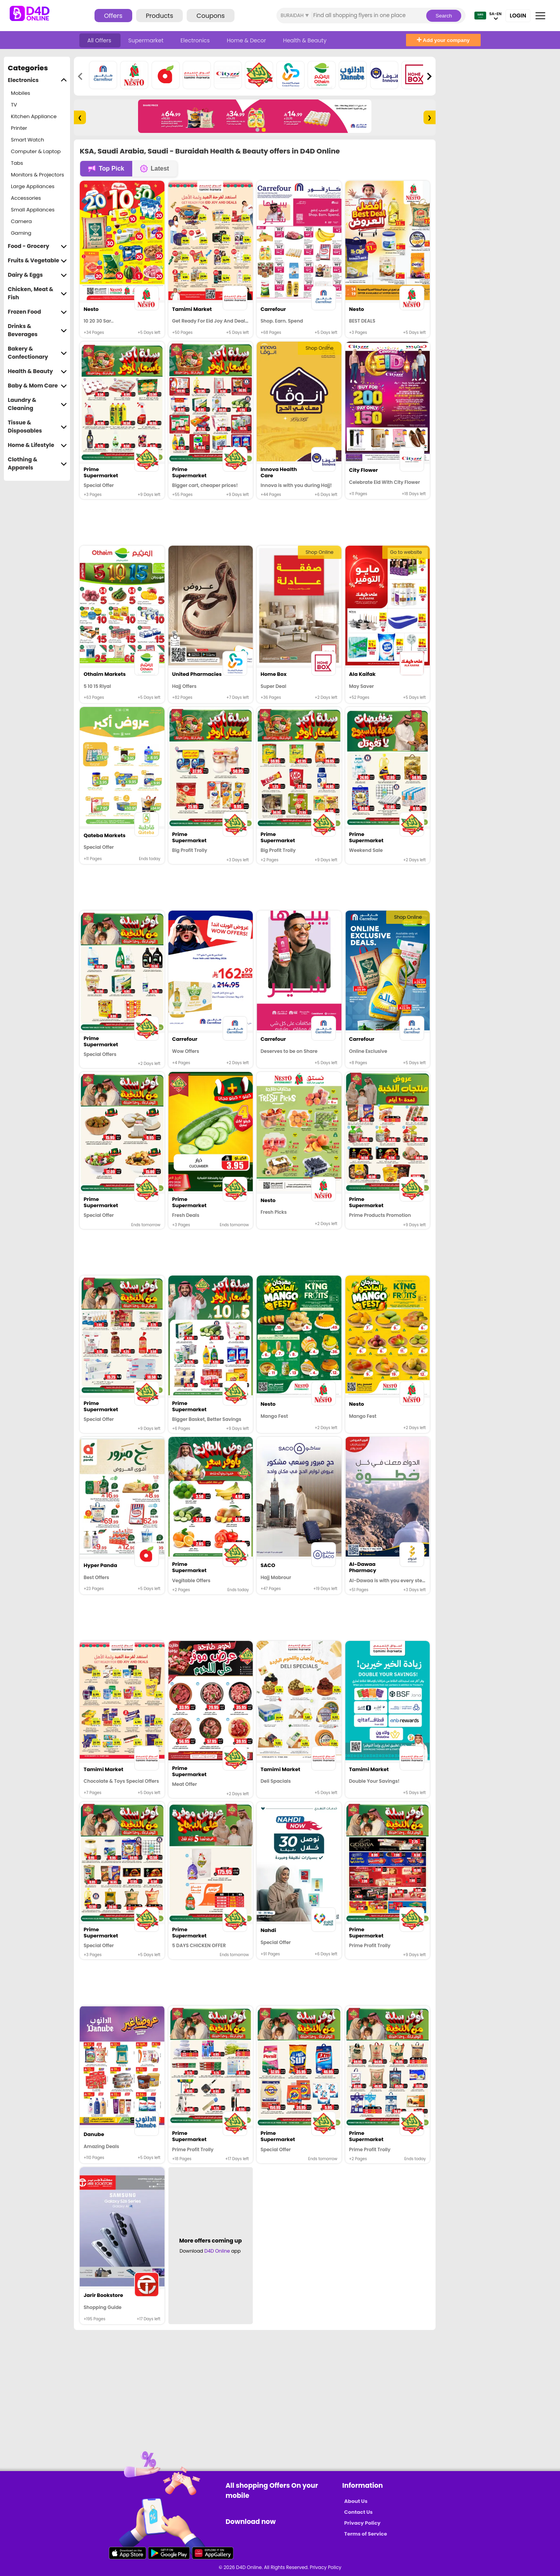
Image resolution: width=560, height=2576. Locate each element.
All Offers (99, 40)
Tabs (17, 163)
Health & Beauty (305, 40)
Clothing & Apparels (37, 464)
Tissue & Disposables (37, 427)
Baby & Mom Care (37, 386)
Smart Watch (27, 139)
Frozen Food (37, 312)
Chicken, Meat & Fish (37, 293)
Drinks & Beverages (37, 330)
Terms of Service (365, 2534)
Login (518, 15)
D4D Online (217, 2251)
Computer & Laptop (36, 151)
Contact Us (358, 2512)
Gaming (21, 233)
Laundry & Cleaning (37, 404)
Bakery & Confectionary (37, 353)
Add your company (443, 40)
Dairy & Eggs (37, 275)
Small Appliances (32, 209)
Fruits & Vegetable (37, 261)
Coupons (210, 15)
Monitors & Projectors (37, 174)
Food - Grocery (37, 246)
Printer (19, 128)
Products (159, 15)
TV (14, 104)
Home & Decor (247, 40)
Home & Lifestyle (37, 445)
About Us (356, 2501)
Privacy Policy (362, 2523)
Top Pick (106, 169)
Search (444, 16)
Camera (21, 221)
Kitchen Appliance (34, 116)
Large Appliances (32, 186)
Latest (154, 169)
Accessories (26, 198)
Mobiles (20, 93)
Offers (113, 15)
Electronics (195, 40)
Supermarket (146, 40)
